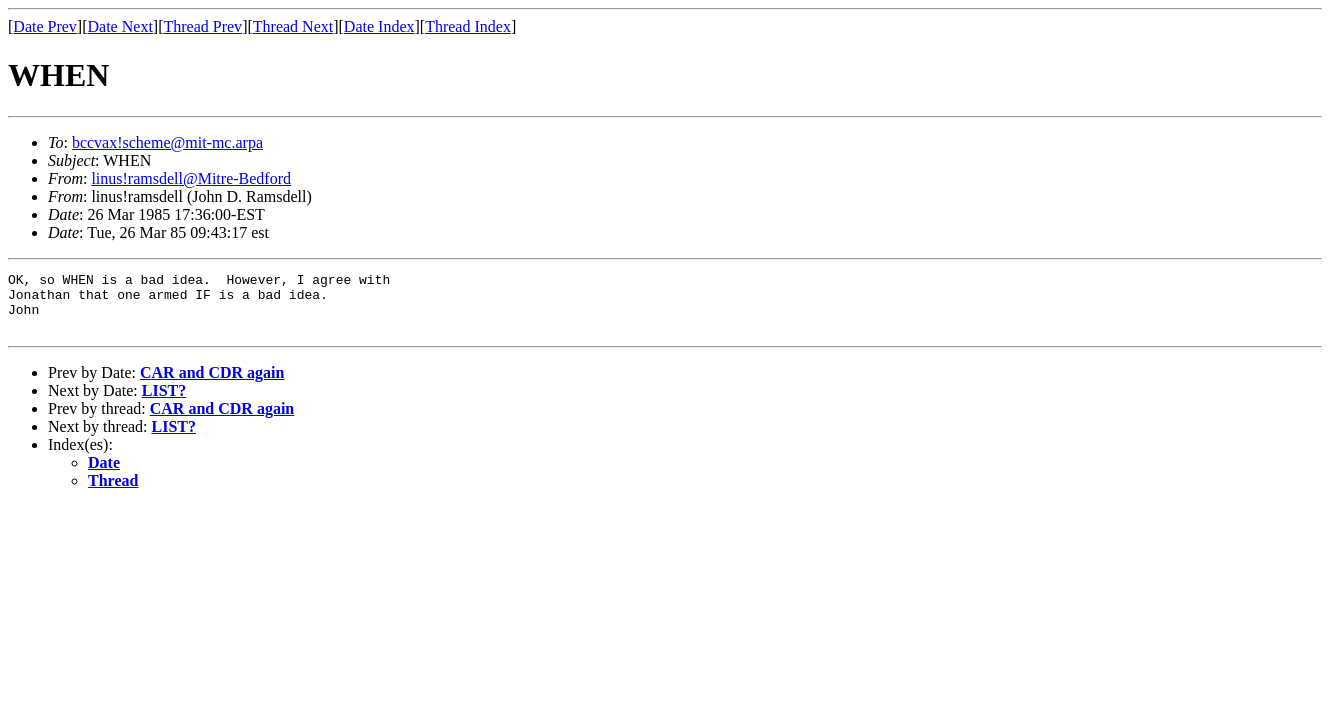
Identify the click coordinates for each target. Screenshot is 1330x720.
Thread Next (293, 26)
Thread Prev (202, 26)
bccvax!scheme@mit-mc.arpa (167, 142)
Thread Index (468, 26)
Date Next (120, 26)
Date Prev (45, 26)
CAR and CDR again (212, 384)
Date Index (379, 26)
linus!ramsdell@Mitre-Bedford (191, 178)
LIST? (164, 402)
